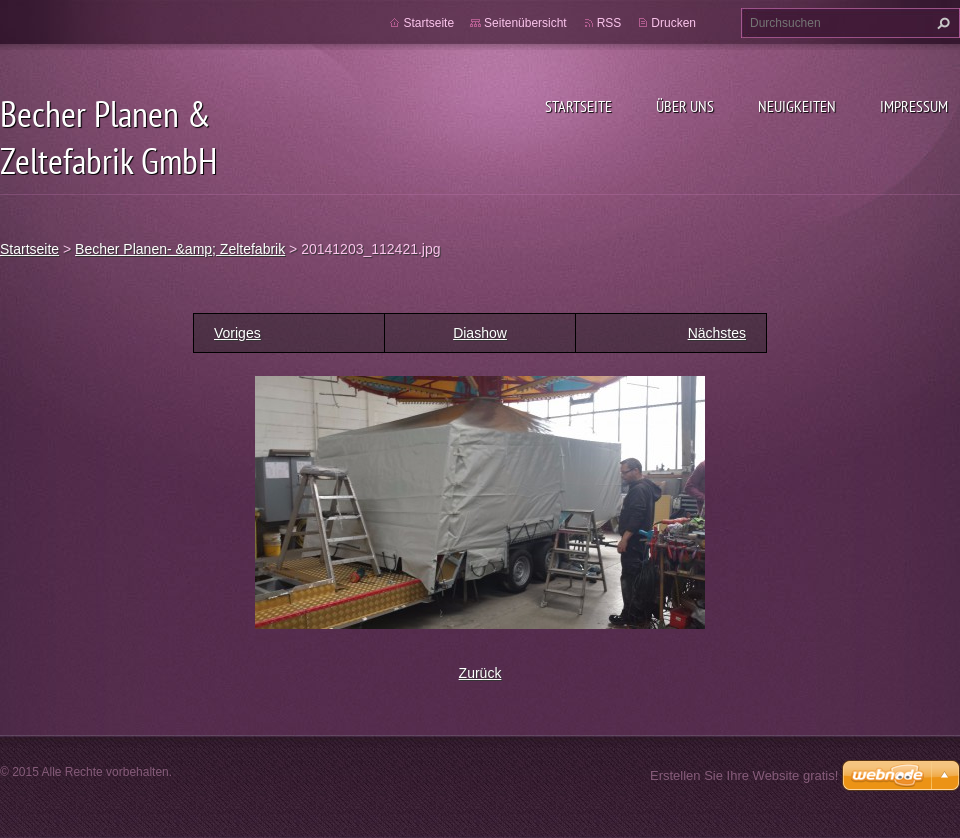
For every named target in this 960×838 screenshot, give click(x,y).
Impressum (914, 106)
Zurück (480, 673)
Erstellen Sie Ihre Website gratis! (744, 775)
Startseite (578, 106)
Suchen (941, 23)
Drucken (673, 23)
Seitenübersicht (525, 23)
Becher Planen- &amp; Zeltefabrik (180, 249)
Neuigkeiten (797, 106)
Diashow (480, 333)
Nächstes (717, 333)
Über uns (685, 106)
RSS (609, 23)
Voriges (237, 333)
